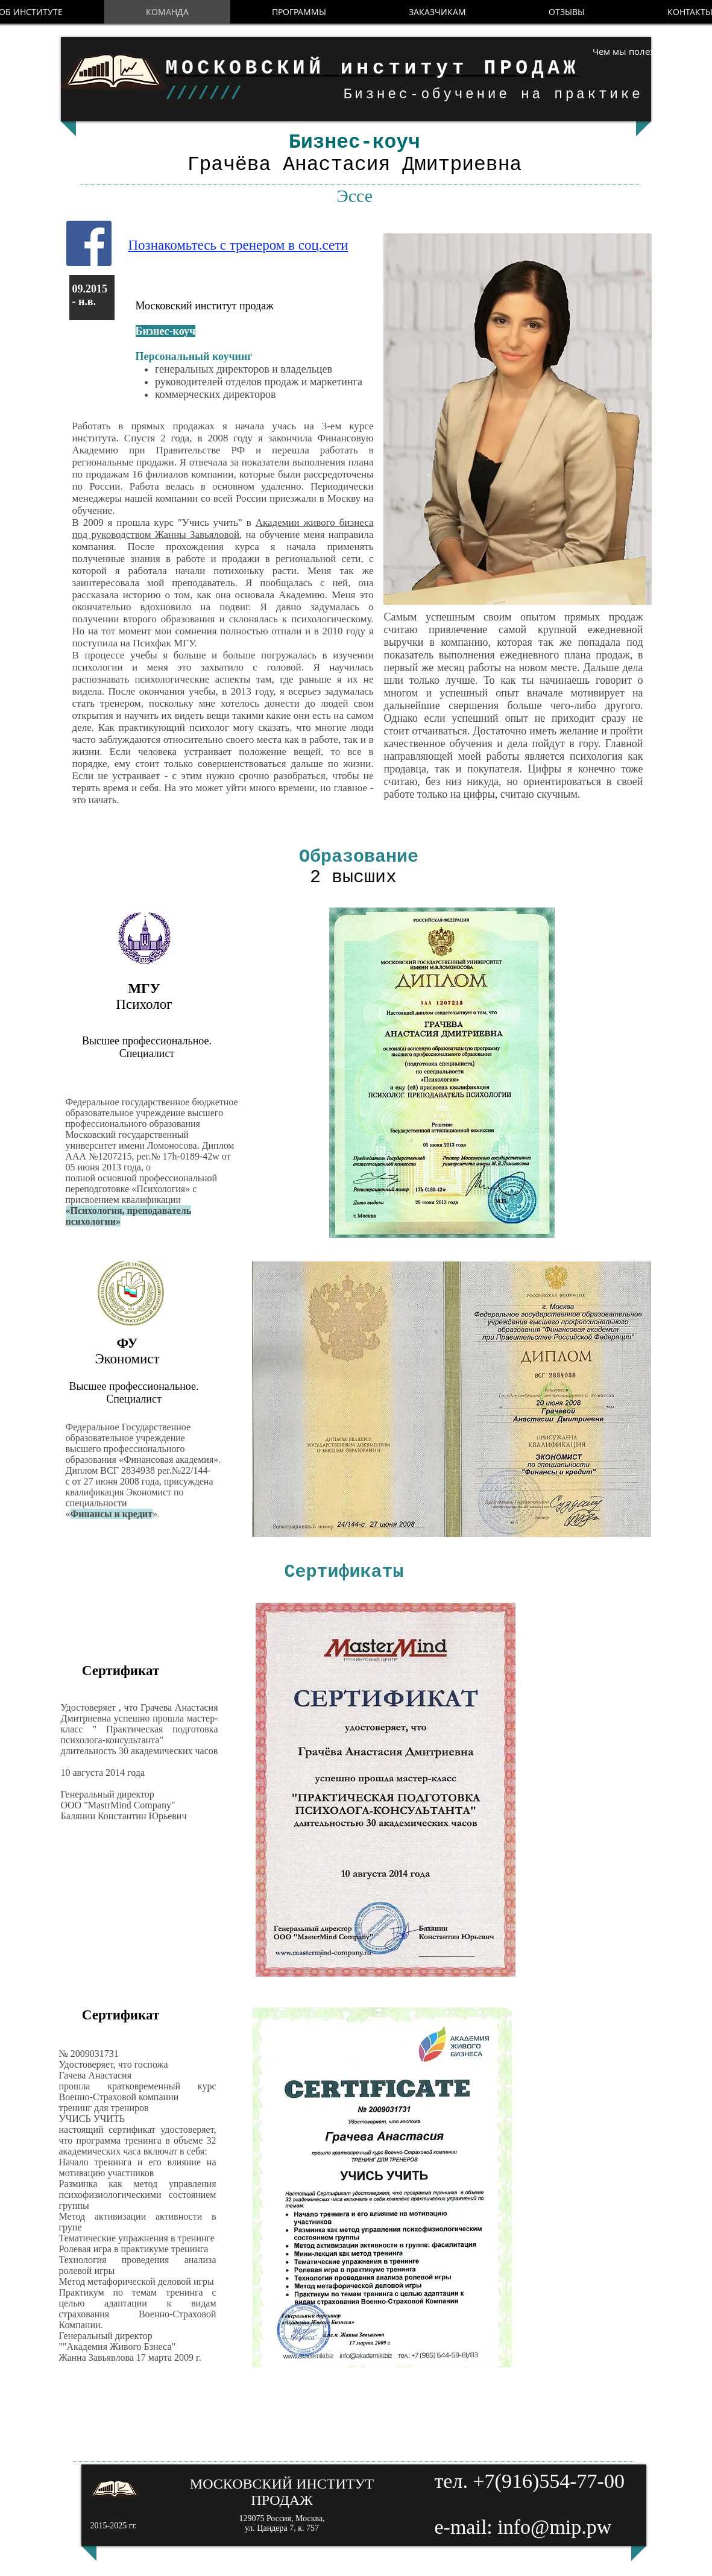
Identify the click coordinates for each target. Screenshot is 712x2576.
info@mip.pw (554, 2527)
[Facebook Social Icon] (89, 243)
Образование (364, 857)
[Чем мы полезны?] (624, 51)
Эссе (354, 196)
